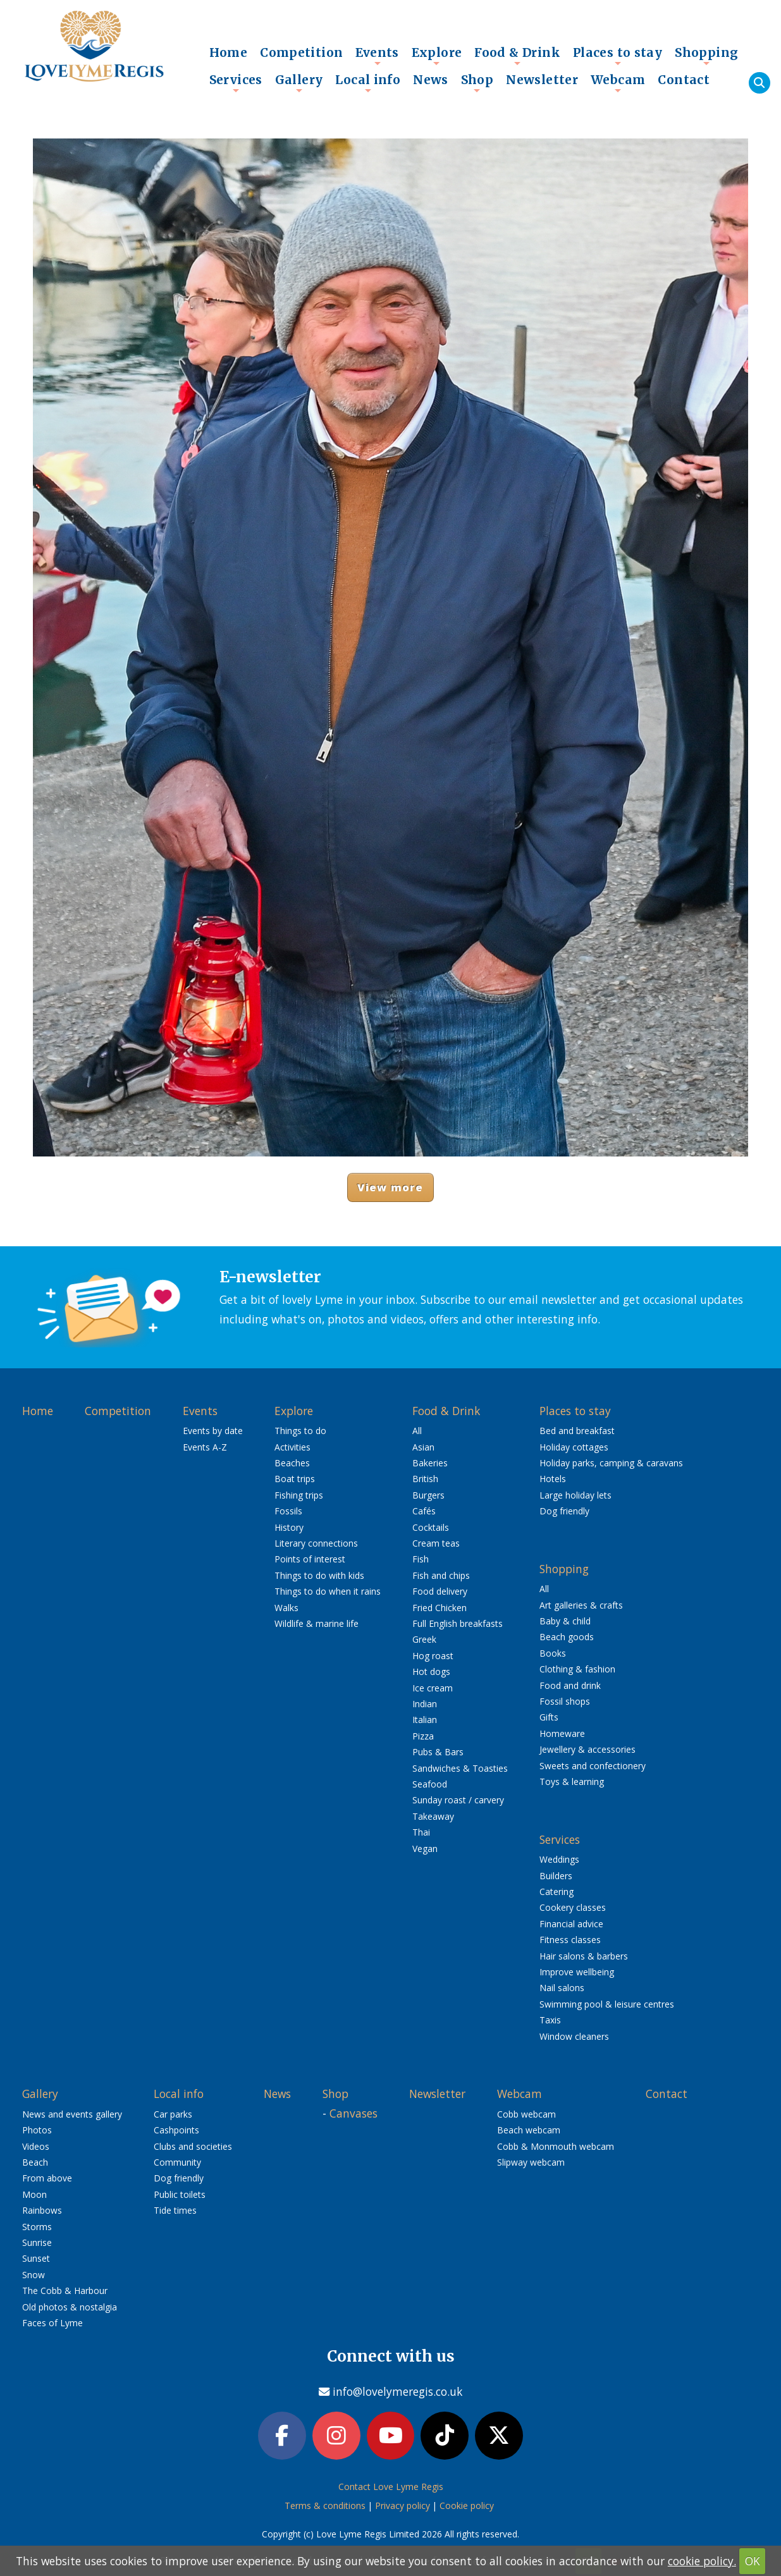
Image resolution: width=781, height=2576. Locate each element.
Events (376, 55)
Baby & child (565, 1621)
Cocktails (430, 1527)
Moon (34, 2194)
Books (552, 1653)
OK (752, 2560)
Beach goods (566, 1637)
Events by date (213, 1431)
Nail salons (561, 1988)
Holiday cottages (573, 1447)
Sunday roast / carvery (458, 1800)
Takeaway (433, 1816)
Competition (301, 52)
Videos (35, 2146)
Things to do (300, 1431)
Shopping (706, 55)
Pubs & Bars (438, 1752)
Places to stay (617, 55)
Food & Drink (517, 55)
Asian (423, 1447)
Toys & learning (571, 1782)
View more (390, 1187)
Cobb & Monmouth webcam (555, 2146)
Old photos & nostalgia (69, 2307)
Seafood (429, 1784)
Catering (556, 1892)
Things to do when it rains (327, 1591)
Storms (37, 2227)
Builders (555, 1876)
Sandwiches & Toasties (460, 1768)
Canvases (353, 2113)
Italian (424, 1720)
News (430, 79)
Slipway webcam (531, 2162)
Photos (37, 2130)
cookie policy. (702, 2560)
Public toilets (180, 2194)
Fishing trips (298, 1495)
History (289, 1527)
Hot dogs (431, 1671)
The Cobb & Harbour (65, 2291)
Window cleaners (574, 2036)
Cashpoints (176, 2130)
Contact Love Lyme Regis (390, 2488)
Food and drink (570, 1685)
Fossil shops (564, 1701)
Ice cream (432, 1688)
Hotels (552, 1479)
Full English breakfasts (457, 1623)
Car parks (173, 2114)
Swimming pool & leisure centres (606, 2004)
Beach (35, 2162)
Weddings (559, 1859)
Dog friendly (564, 1511)
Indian (424, 1704)
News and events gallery (72, 2114)
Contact (684, 79)
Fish (420, 1559)
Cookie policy (467, 2507)
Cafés (424, 1511)
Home (228, 52)
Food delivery (439, 1591)
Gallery (299, 83)
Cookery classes (572, 1907)
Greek (424, 1639)
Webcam (618, 83)
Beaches (292, 1463)
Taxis (550, 2020)
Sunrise (37, 2242)
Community (177, 2162)
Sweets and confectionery (592, 1766)
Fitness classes (570, 1940)
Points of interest (309, 1559)
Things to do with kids (319, 1575)
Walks (286, 1608)
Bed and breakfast (577, 1431)
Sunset (36, 2258)
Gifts (548, 1717)
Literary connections (316, 1543)
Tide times (175, 2210)
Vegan (425, 1849)
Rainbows (42, 2210)
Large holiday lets (575, 1495)
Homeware (562, 1733)
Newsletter (542, 79)
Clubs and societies (193, 2146)
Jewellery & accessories (587, 1749)
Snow (33, 2275)
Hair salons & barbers (583, 1956)
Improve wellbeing (576, 1972)
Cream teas (436, 1543)
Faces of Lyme (52, 2323)
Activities (292, 1447)
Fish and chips (441, 1575)
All (417, 1431)
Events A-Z (205, 1447)
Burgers (428, 1495)
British (425, 1479)
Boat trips (294, 1479)
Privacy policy (402, 2507)
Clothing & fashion (577, 1669)
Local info (367, 83)
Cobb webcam (526, 2114)
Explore (437, 55)
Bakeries (430, 1463)
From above (47, 2178)
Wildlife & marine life (316, 1623)
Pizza (423, 1736)
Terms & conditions (325, 2507)
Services (235, 83)
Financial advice (571, 1924)
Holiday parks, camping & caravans (611, 1463)
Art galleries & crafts (581, 1605)
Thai (421, 1832)
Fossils (288, 1511)
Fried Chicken (439, 1608)
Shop (477, 83)
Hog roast (432, 1656)
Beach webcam (528, 2130)
